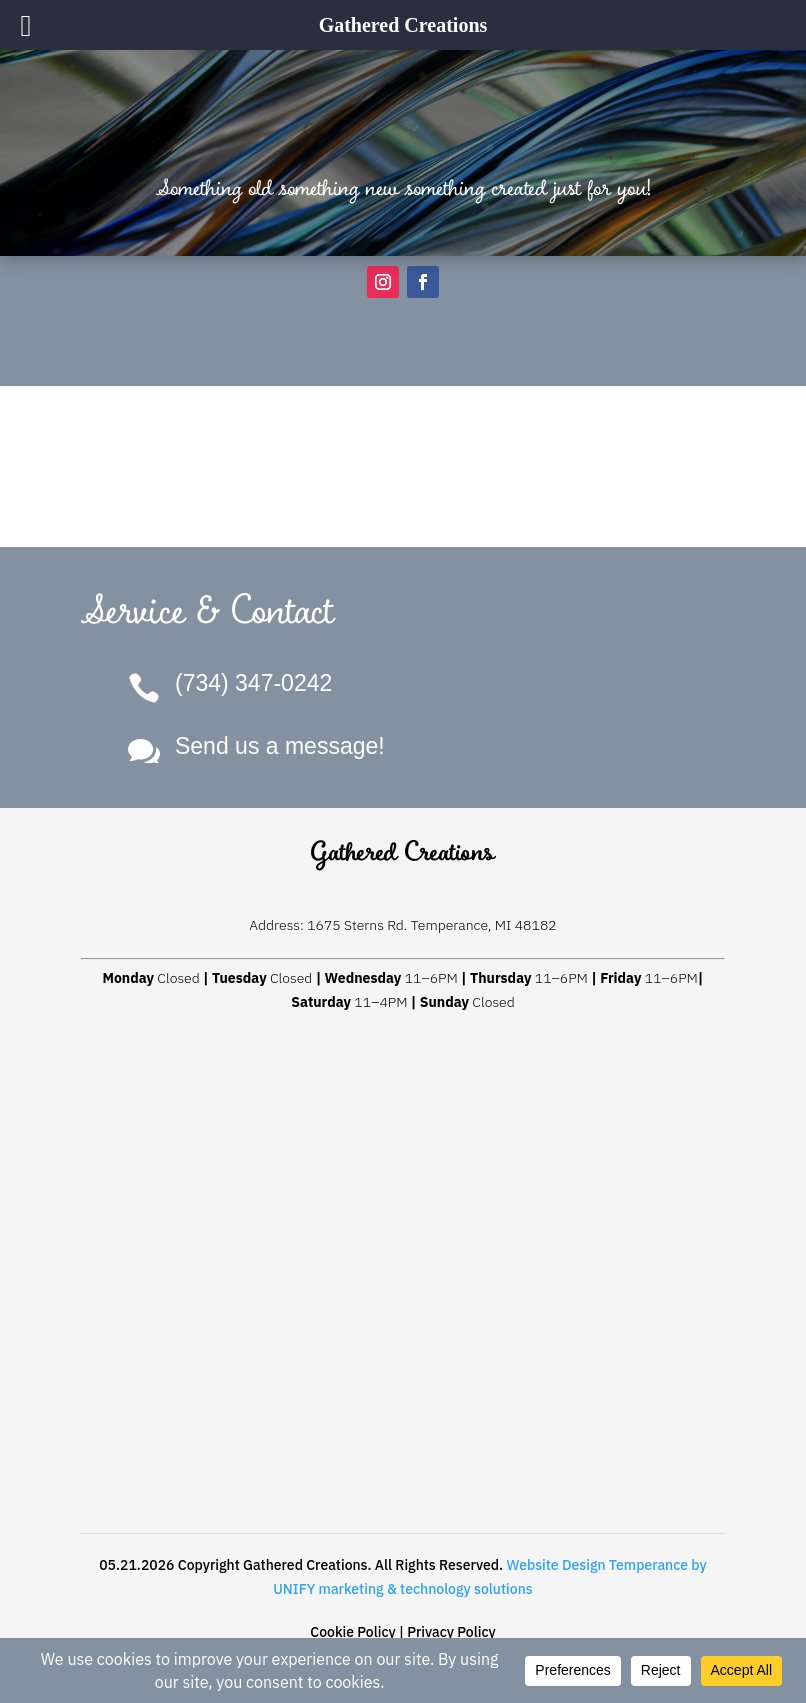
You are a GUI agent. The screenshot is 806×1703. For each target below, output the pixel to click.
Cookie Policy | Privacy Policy (402, 1632)
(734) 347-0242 (253, 683)
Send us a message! (280, 746)
